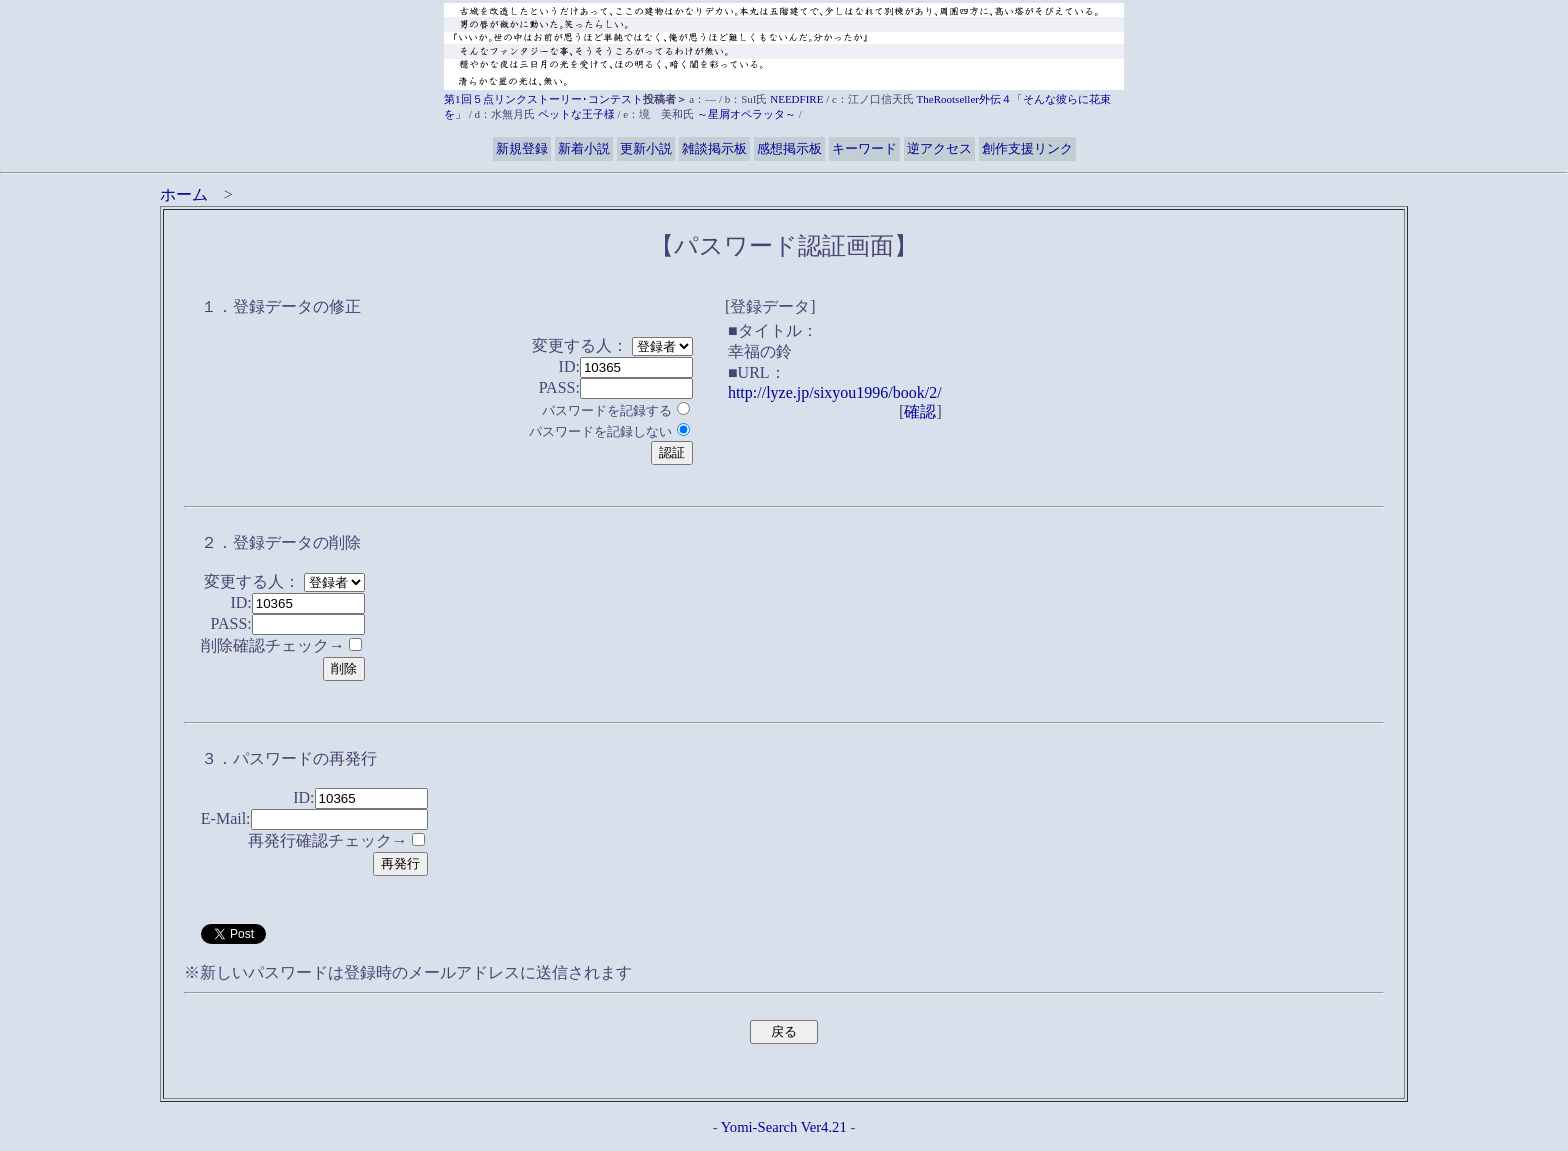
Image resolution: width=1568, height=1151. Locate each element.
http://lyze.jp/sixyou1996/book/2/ (835, 392)
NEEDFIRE (796, 99)
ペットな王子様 (576, 114)
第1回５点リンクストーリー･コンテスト (543, 99)
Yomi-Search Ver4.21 (784, 1127)
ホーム (184, 194)
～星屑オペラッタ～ (746, 114)
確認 (920, 411)
